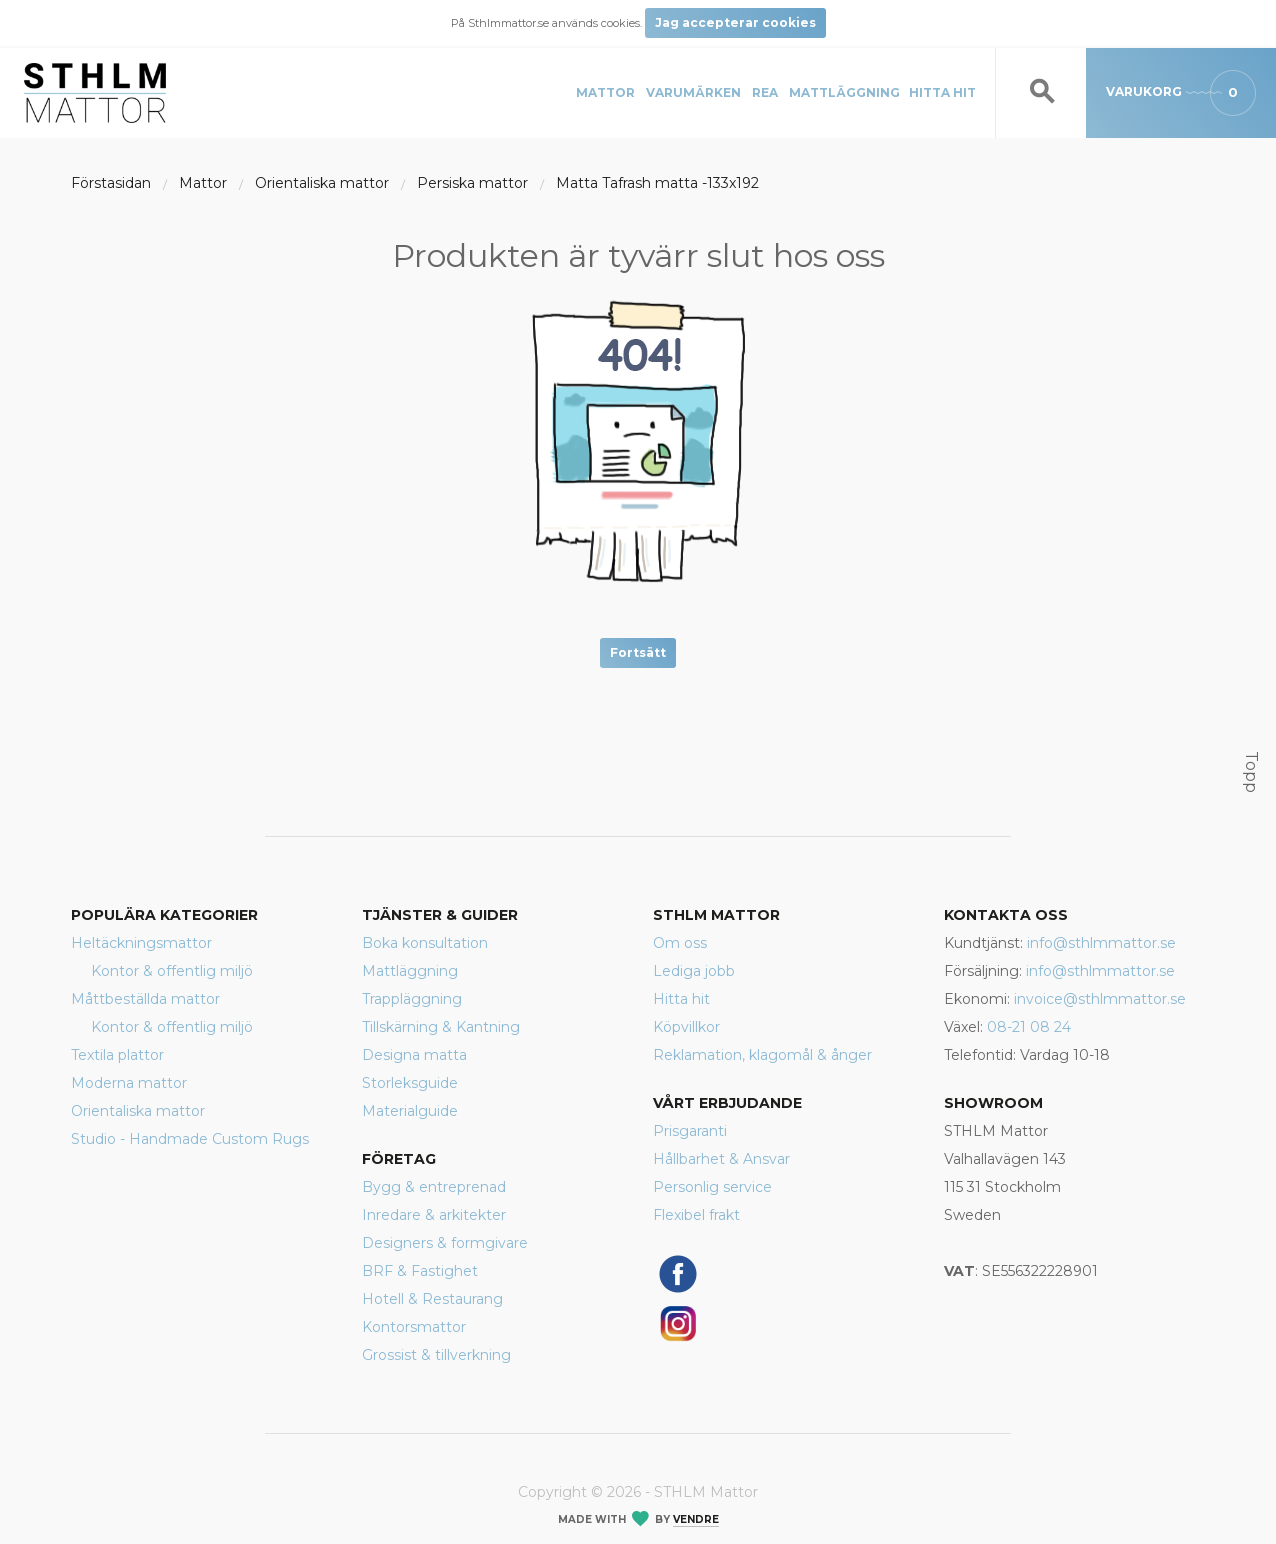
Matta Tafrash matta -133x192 (657, 183)
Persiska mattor (472, 183)
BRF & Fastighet (420, 1271)
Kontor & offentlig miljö (172, 971)
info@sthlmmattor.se (1101, 943)
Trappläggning (412, 999)
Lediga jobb (694, 971)
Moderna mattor (129, 1083)
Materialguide (410, 1111)
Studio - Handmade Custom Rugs (190, 1139)
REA (765, 92)
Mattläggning (844, 92)
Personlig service (712, 1187)
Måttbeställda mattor (145, 999)
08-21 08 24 (1029, 1027)
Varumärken (693, 92)
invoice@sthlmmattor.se (1100, 999)
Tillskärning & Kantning (441, 1027)
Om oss (680, 943)
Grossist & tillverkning (436, 1355)
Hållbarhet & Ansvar (721, 1159)
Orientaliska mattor (322, 183)
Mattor (605, 92)
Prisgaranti (690, 1131)
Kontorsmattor (414, 1327)
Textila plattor (117, 1055)
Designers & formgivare (445, 1243)
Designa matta (414, 1055)
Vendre (696, 1519)
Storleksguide (410, 1083)
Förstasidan (111, 183)
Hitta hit (942, 92)
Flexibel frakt (696, 1215)
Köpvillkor (686, 1027)
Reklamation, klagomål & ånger (762, 1055)
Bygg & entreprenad (434, 1187)
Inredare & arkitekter (434, 1215)
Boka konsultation (425, 943)
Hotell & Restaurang (432, 1299)
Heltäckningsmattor (141, 943)
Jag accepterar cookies (735, 22)
